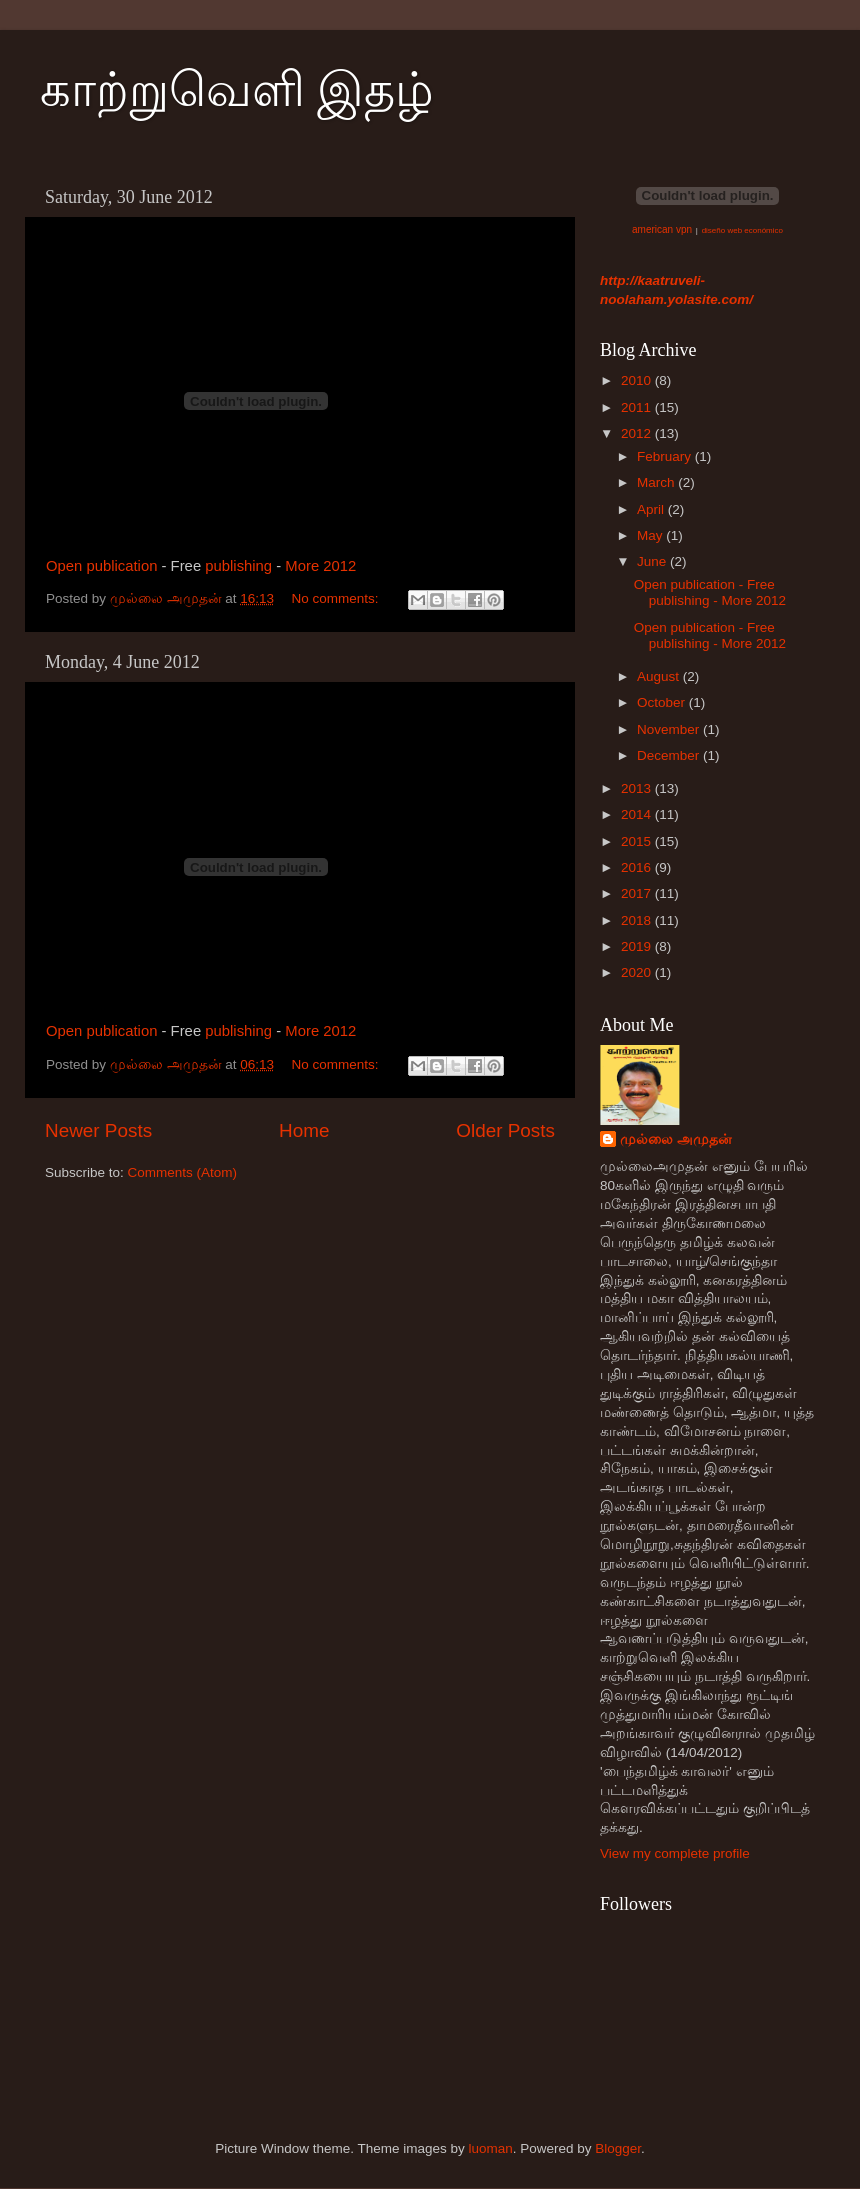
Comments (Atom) (183, 1172)
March (657, 482)
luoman (490, 2148)
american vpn (662, 229)
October (663, 702)
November (670, 729)
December (670, 755)
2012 (638, 433)
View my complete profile (675, 1853)
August (660, 676)
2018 (638, 920)
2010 (638, 380)
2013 (638, 788)
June (653, 561)
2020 (638, 972)
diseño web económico (742, 230)
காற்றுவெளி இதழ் (237, 89)
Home (304, 1130)
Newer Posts (98, 1130)
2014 (638, 814)
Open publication (101, 566)
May (651, 535)
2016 (638, 867)
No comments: (336, 598)
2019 (638, 946)
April (652, 509)
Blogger (618, 2148)
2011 (638, 407)
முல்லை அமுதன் (676, 1139)
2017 (638, 893)
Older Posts (505, 1130)
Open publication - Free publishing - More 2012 (710, 592)
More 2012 (320, 566)
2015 (638, 841)
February (666, 456)
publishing (238, 566)
